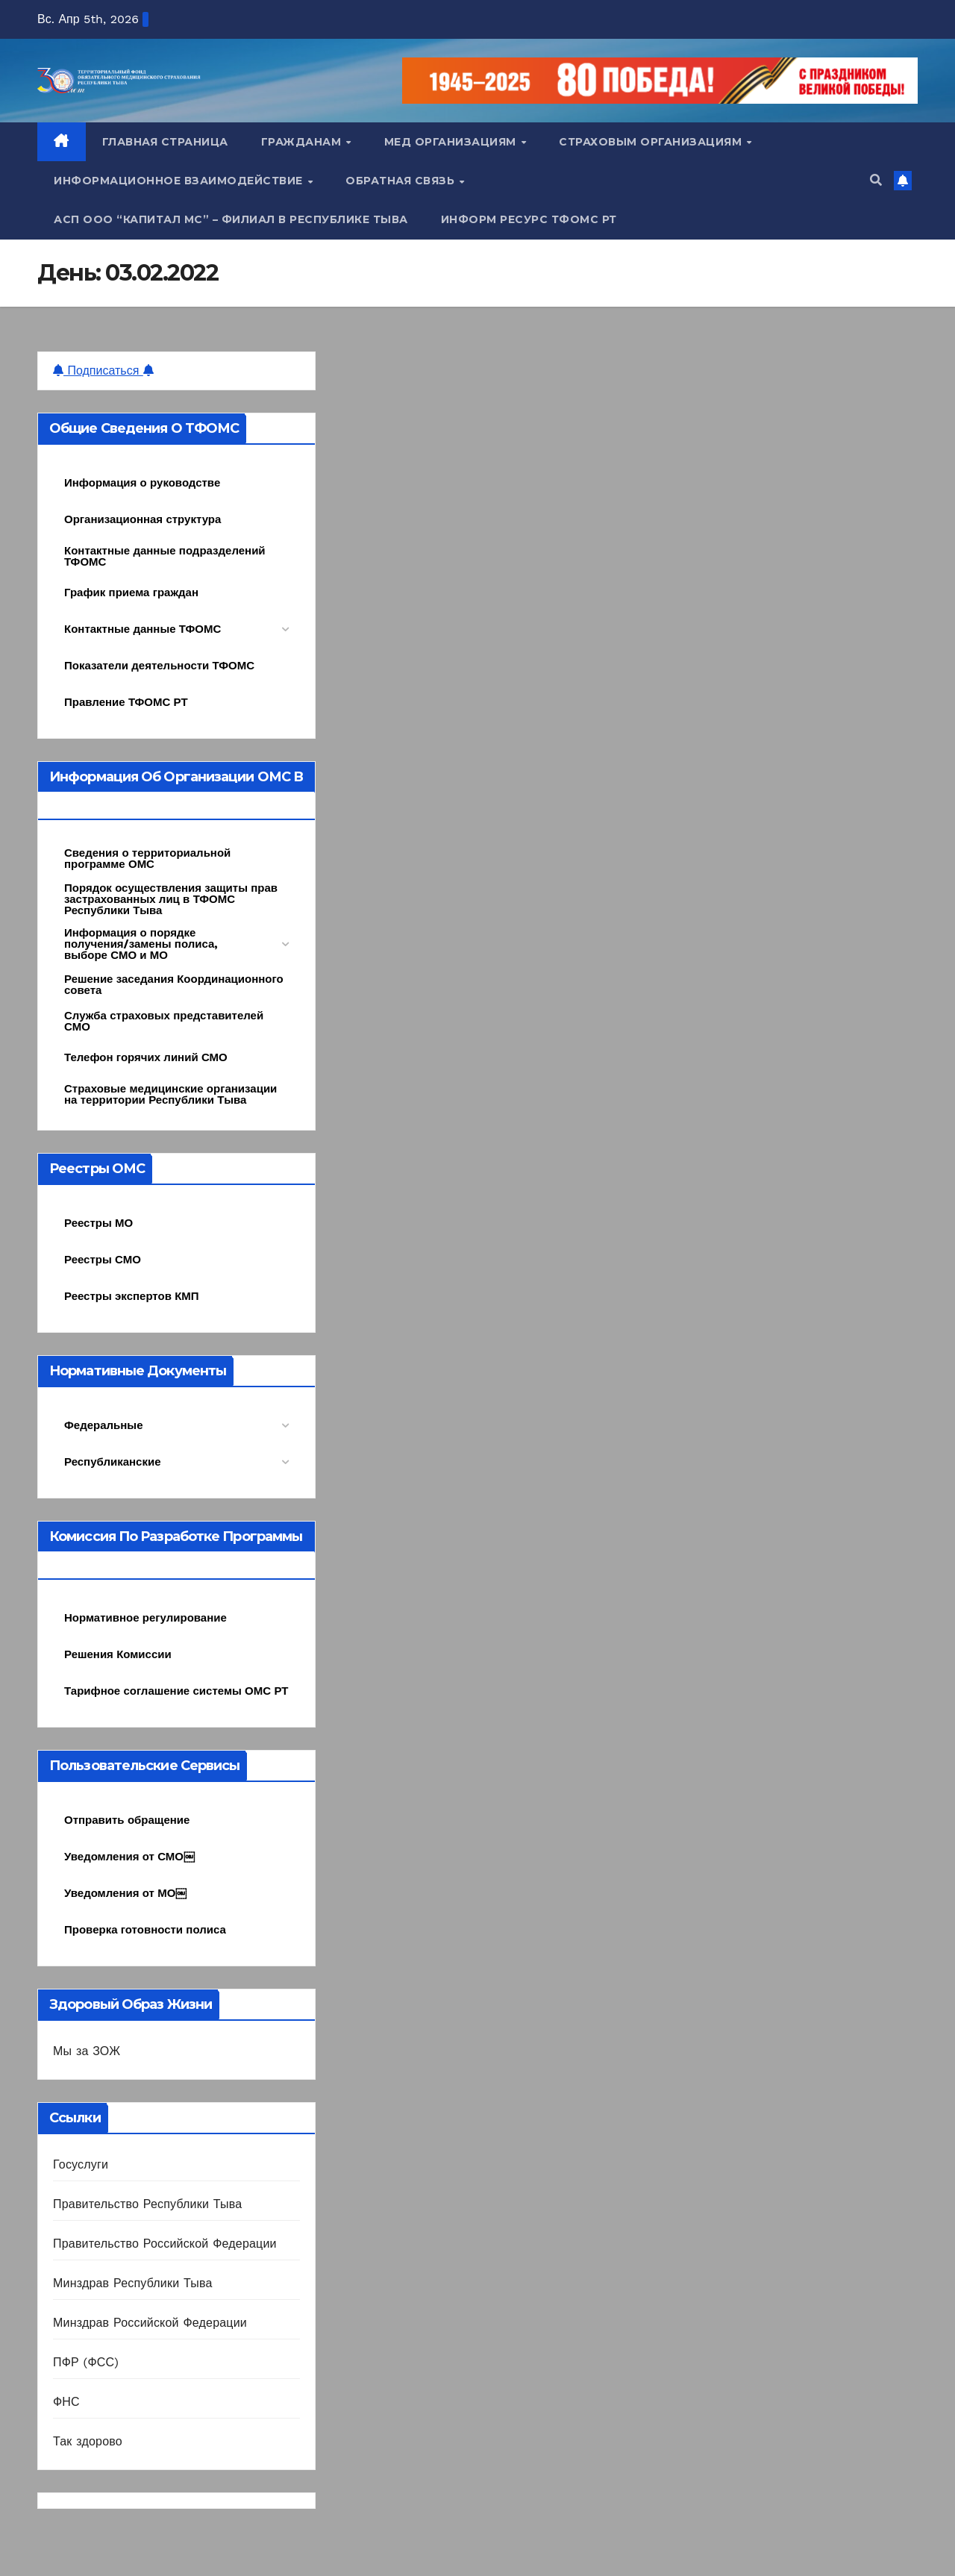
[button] (876, 180)
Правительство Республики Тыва (147, 2204)
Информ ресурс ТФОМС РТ (529, 219)
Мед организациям (452, 142)
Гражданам (303, 142)
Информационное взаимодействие (180, 180)
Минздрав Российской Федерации (150, 2323)
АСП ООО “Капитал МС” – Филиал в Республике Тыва (231, 219)
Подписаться (103, 370)
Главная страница (165, 142)
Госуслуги (80, 2164)
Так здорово (87, 2441)
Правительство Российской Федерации (165, 2243)
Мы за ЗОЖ (86, 2051)
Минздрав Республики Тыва (133, 2283)
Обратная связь (401, 180)
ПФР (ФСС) (86, 2362)
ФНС (66, 2402)
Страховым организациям (652, 142)
